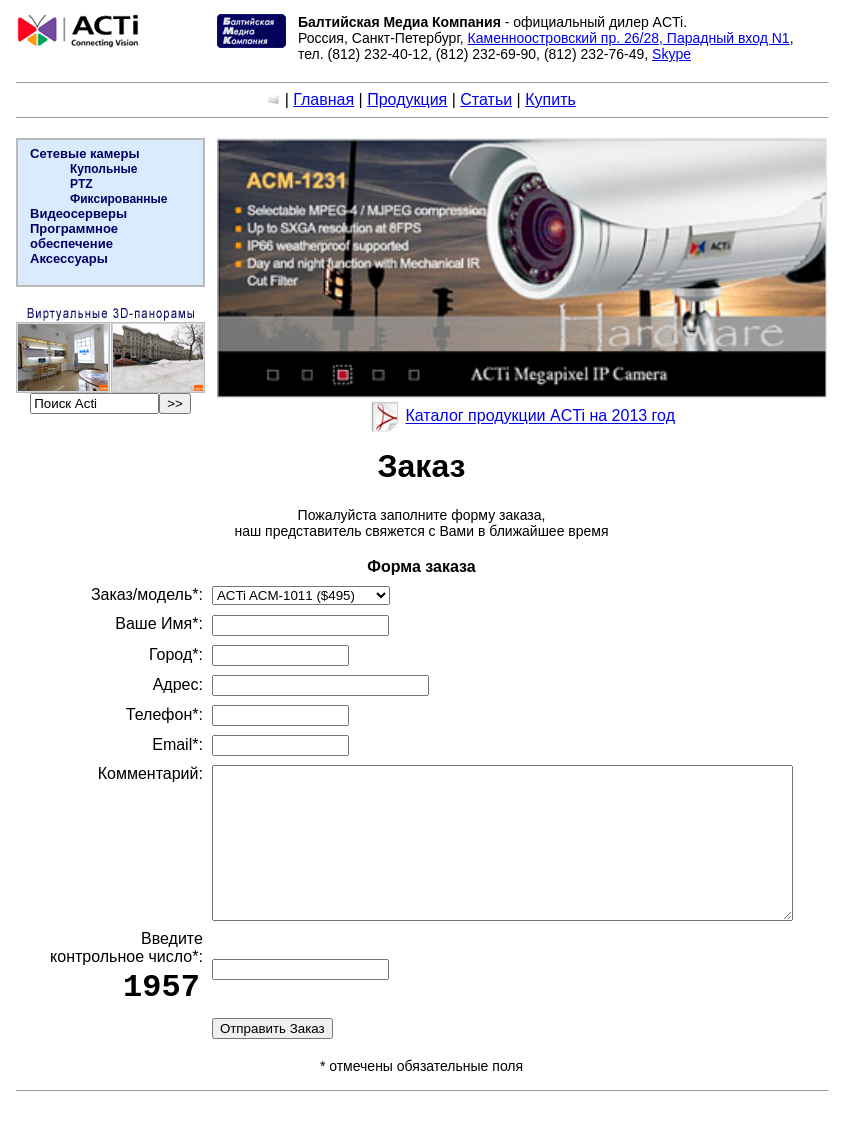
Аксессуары (67, 258)
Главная (327, 99)
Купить (554, 99)
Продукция (411, 99)
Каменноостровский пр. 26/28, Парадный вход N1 (627, 38)
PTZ (79, 184)
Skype (669, 54)
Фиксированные (117, 199)
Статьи (490, 99)
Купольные (101, 169)
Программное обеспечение (72, 236)
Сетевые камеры (83, 153)
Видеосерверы (76, 213)
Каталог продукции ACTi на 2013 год (544, 416)
